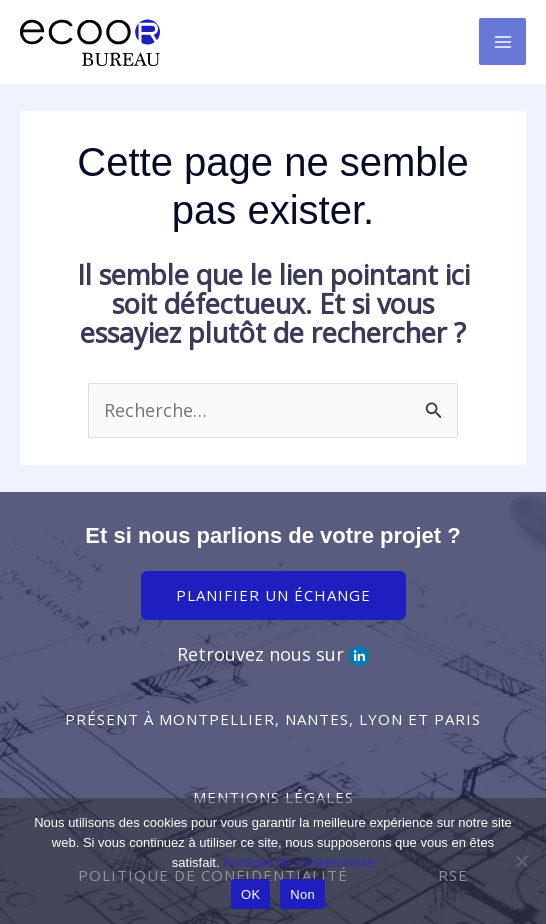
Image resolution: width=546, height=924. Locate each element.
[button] (273, 719)
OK (250, 894)
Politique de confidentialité (298, 862)
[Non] (521, 861)
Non (302, 894)
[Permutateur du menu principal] (502, 41)
